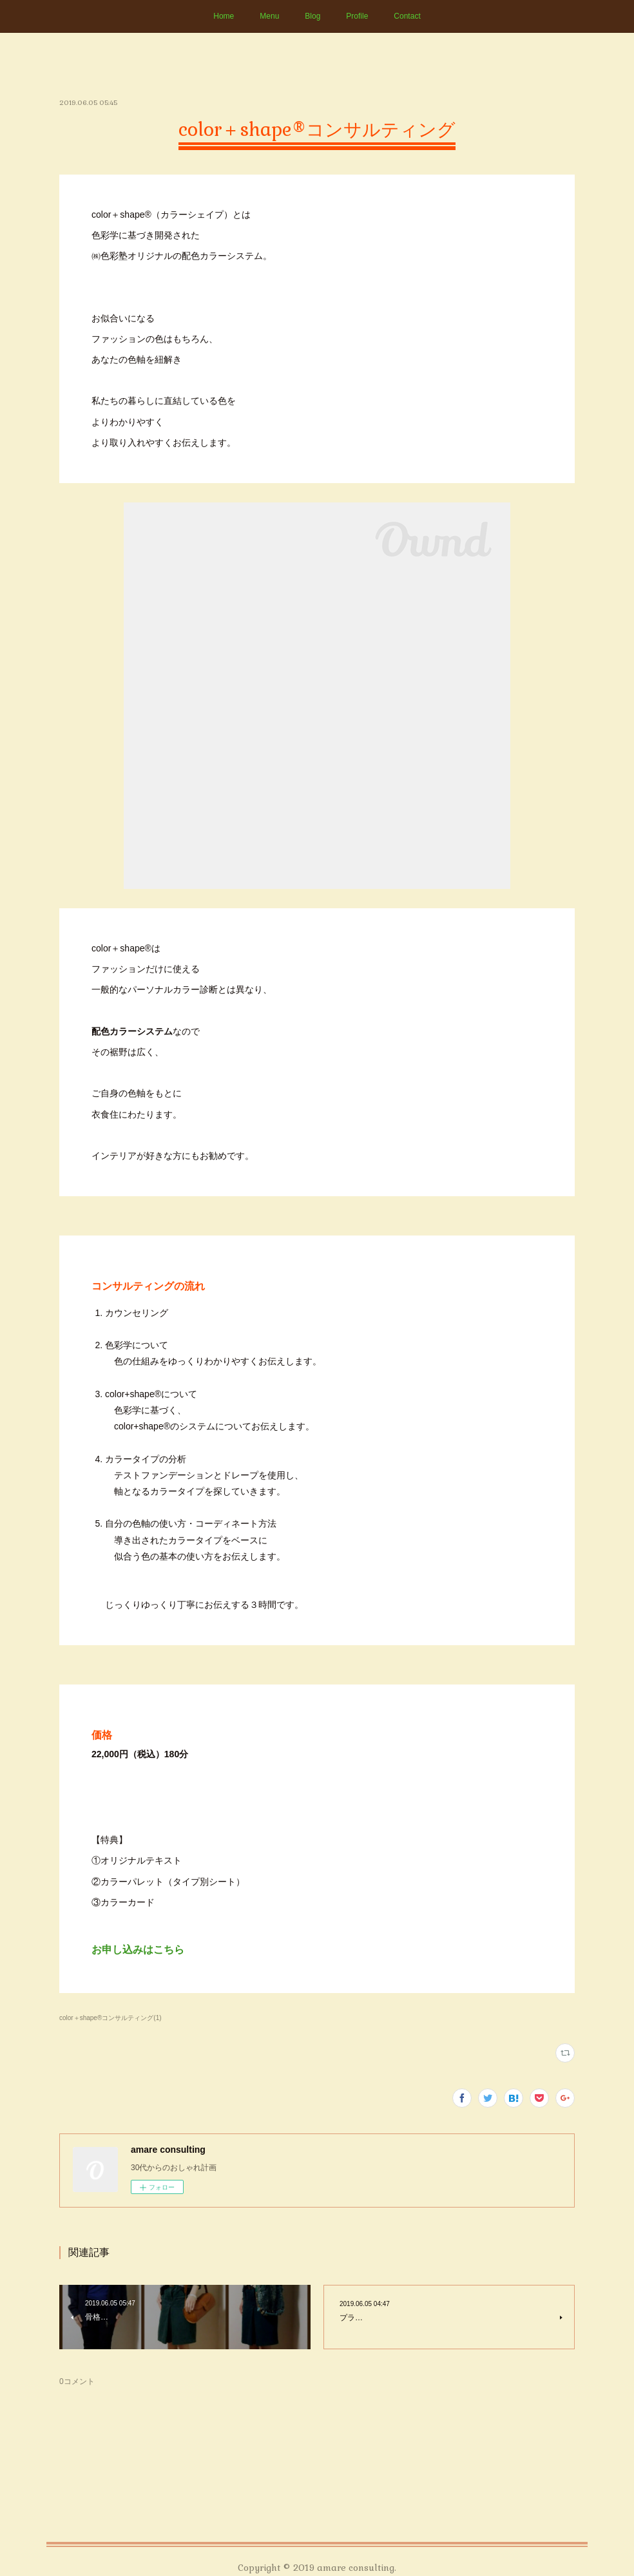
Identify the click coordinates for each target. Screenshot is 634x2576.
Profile (357, 16)
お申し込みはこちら (137, 1949)
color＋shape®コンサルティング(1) (110, 2017)
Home (223, 16)
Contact (407, 16)
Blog (312, 16)
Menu (269, 16)
